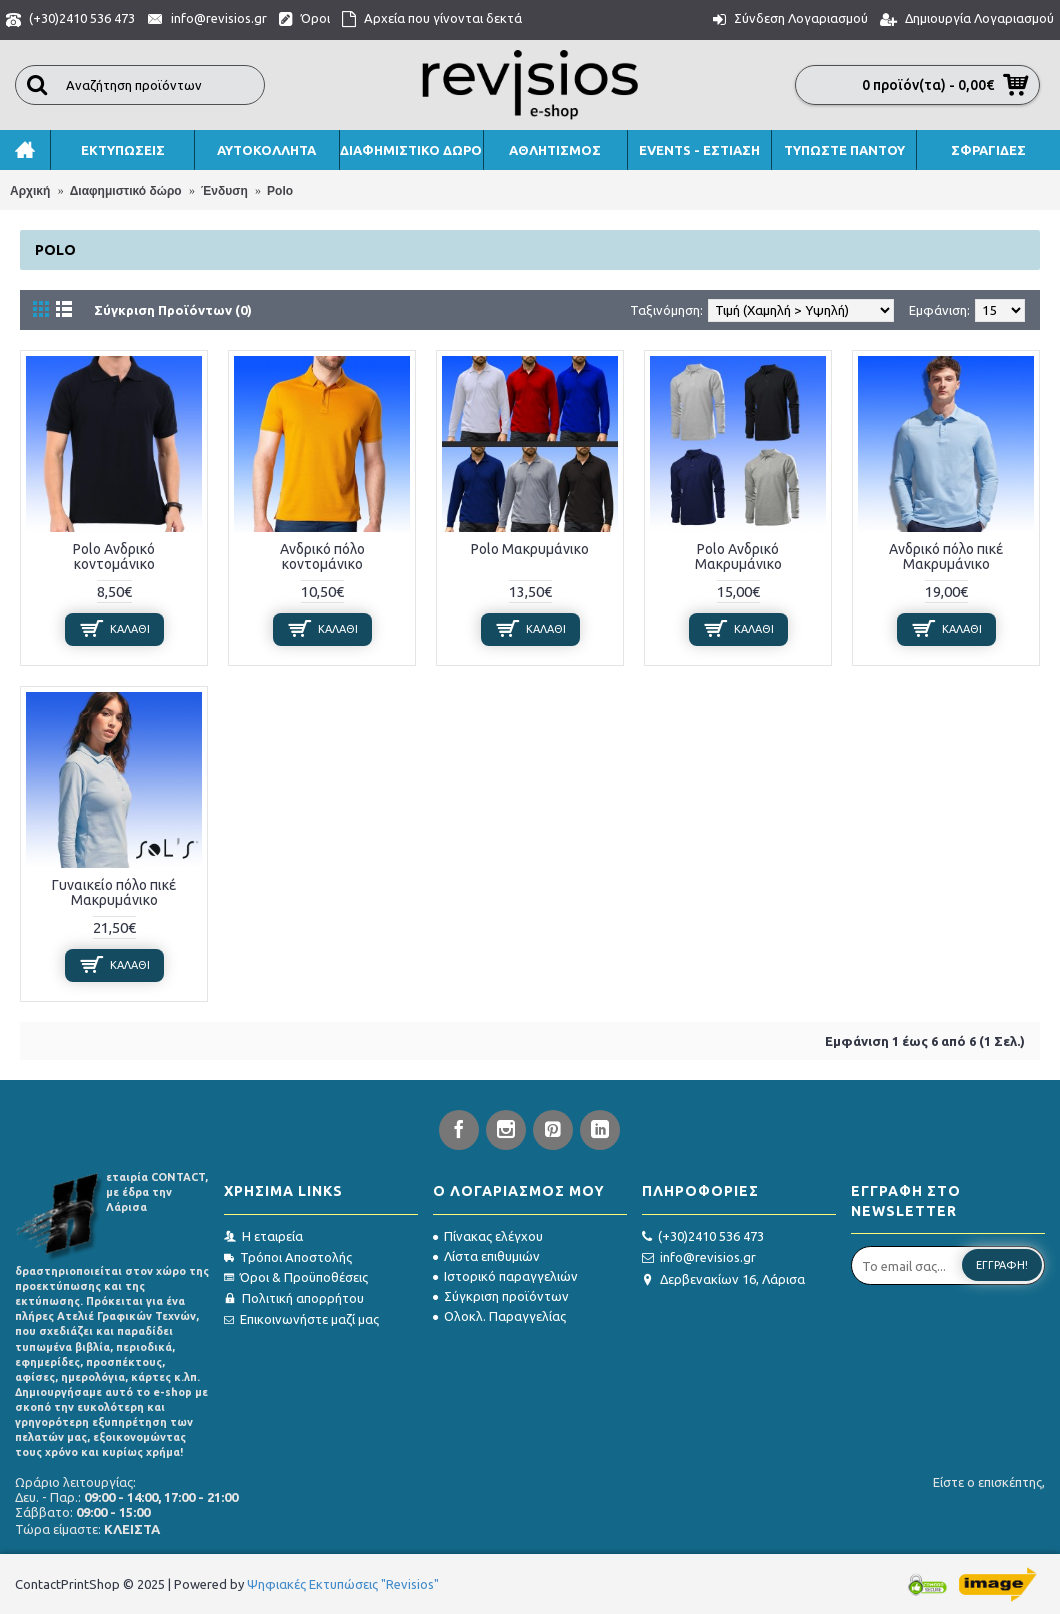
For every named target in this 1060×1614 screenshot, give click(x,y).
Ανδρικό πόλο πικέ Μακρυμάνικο (946, 556)
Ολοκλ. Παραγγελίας (499, 1316)
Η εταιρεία (263, 1236)
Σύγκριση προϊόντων (501, 1296)
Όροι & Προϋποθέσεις (296, 1277)
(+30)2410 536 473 (703, 1237)
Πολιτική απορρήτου (294, 1298)
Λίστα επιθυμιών (486, 1256)
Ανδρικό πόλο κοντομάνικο (322, 556)
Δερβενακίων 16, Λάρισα (723, 1279)
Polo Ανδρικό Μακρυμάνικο (738, 556)
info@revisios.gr (699, 1257)
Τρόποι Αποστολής (288, 1257)
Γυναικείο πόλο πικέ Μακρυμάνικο (114, 892)
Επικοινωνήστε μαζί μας (301, 1319)
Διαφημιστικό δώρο (126, 191)
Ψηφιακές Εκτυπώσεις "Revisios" (343, 1584)
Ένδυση (224, 191)
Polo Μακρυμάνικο (530, 549)
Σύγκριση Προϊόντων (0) (173, 310)
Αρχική (30, 191)
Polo (280, 191)
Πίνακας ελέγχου (488, 1236)
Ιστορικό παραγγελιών (505, 1276)
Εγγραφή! (1002, 1265)
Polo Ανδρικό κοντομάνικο (114, 556)
